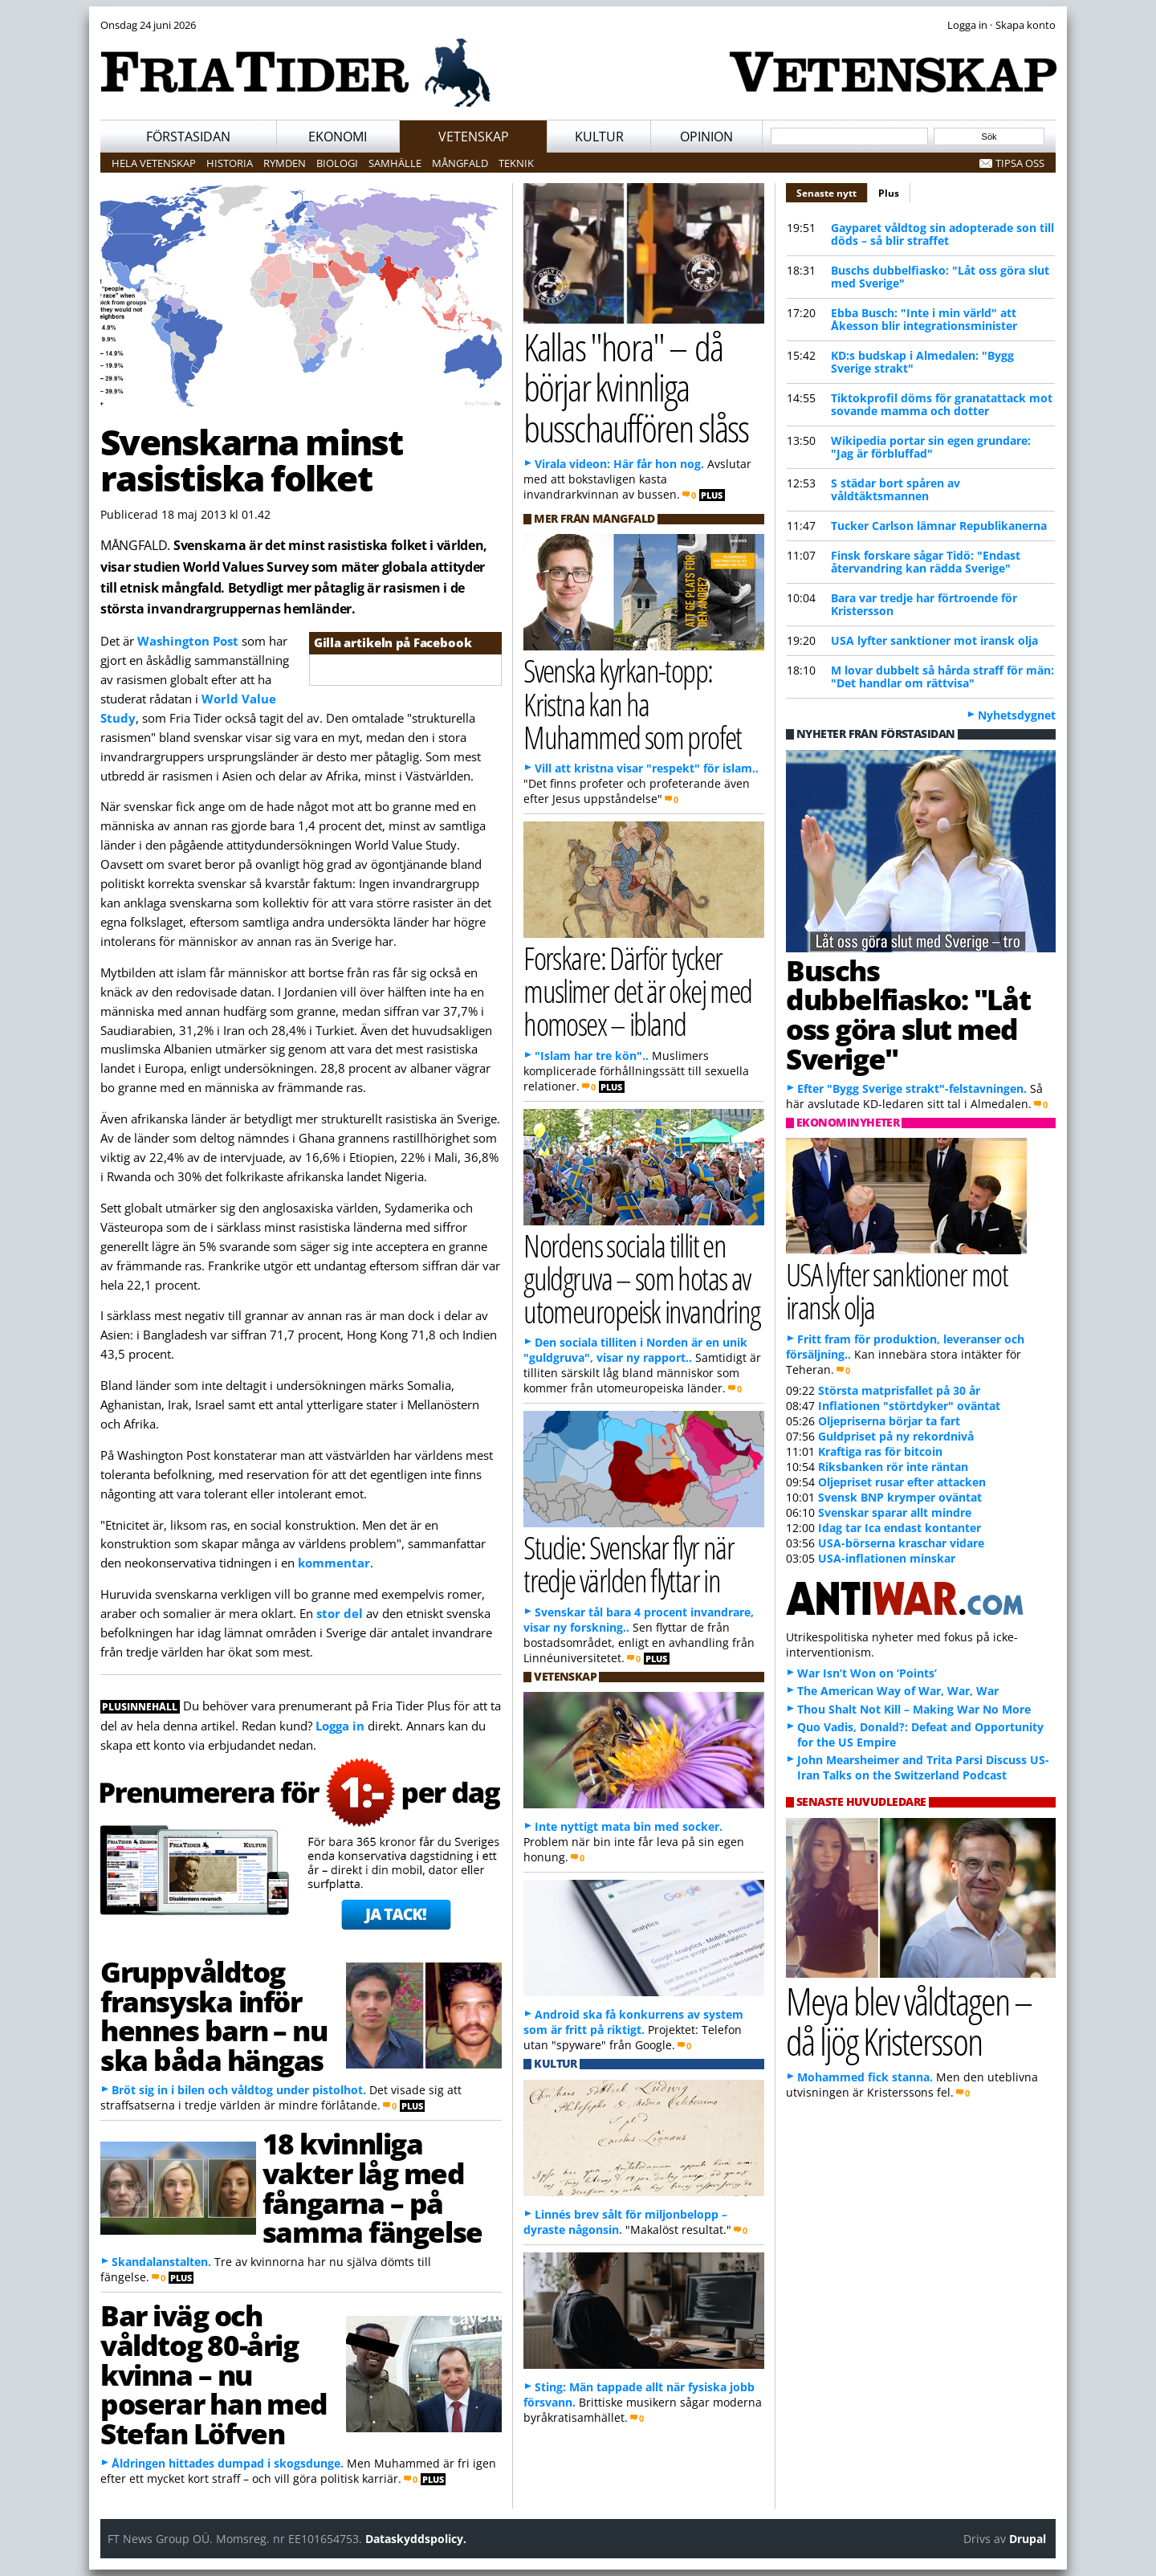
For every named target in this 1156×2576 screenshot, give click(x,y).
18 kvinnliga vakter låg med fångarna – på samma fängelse (372, 2187)
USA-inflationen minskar (886, 1558)
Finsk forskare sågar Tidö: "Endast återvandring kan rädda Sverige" (925, 562)
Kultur (599, 136)
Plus (888, 193)
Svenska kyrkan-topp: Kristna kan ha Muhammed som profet (632, 703)
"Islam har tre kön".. (592, 1055)
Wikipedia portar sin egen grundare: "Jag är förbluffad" (931, 447)
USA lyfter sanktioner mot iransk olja (934, 640)
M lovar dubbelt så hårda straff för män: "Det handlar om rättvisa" (942, 676)
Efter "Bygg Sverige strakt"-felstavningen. (912, 1088)
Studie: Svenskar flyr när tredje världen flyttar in (628, 1563)
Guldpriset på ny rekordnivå (896, 1436)
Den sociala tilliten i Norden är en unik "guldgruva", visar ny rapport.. (635, 1350)
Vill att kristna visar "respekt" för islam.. (647, 768)
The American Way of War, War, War (898, 1690)
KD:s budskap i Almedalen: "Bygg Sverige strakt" (922, 362)
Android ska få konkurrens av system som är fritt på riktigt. (633, 2022)
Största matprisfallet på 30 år (899, 1390)
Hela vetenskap (154, 163)
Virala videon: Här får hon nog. (619, 463)
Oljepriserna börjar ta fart (889, 1421)
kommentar (334, 1563)
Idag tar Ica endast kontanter (899, 1527)
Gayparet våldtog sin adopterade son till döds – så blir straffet (942, 234)
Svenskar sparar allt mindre (894, 1512)
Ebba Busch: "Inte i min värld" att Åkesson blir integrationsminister (924, 319)
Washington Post (187, 641)
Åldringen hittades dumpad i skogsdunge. (228, 2463)
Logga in (339, 1726)
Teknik (516, 163)
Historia (229, 163)
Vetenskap (473, 136)
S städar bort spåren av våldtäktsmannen (895, 489)
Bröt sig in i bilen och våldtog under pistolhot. (239, 2089)
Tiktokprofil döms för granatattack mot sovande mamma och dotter (941, 404)
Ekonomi (337, 136)
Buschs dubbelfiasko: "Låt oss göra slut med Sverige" (940, 277)
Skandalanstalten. (161, 2261)
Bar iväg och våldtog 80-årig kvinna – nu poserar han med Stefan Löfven (214, 2374)
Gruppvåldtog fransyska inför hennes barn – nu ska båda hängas (213, 2015)
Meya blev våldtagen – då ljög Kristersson (909, 2021)
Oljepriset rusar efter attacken (902, 1482)
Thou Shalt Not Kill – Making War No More (914, 1709)
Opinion (706, 136)
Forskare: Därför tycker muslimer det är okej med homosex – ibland (637, 990)
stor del (339, 1613)
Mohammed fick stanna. (865, 2077)
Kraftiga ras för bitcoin (880, 1451)
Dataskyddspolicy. (415, 2538)
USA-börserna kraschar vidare (901, 1543)
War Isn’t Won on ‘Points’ (867, 1673)
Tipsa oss (1019, 163)
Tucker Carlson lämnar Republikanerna (939, 525)
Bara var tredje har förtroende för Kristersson (924, 604)
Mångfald (460, 163)
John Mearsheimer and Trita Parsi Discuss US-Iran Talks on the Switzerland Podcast (923, 1767)
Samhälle (394, 163)
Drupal (1027, 2538)
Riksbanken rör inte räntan (893, 1466)
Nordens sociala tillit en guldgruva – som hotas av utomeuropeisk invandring (641, 1278)
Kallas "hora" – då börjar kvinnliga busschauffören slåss (635, 387)
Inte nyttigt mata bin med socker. (628, 1826)
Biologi (337, 163)
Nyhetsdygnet (1017, 715)
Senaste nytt (832, 191)
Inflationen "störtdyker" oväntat (909, 1405)
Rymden (284, 163)
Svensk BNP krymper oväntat (900, 1497)
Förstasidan (188, 136)
